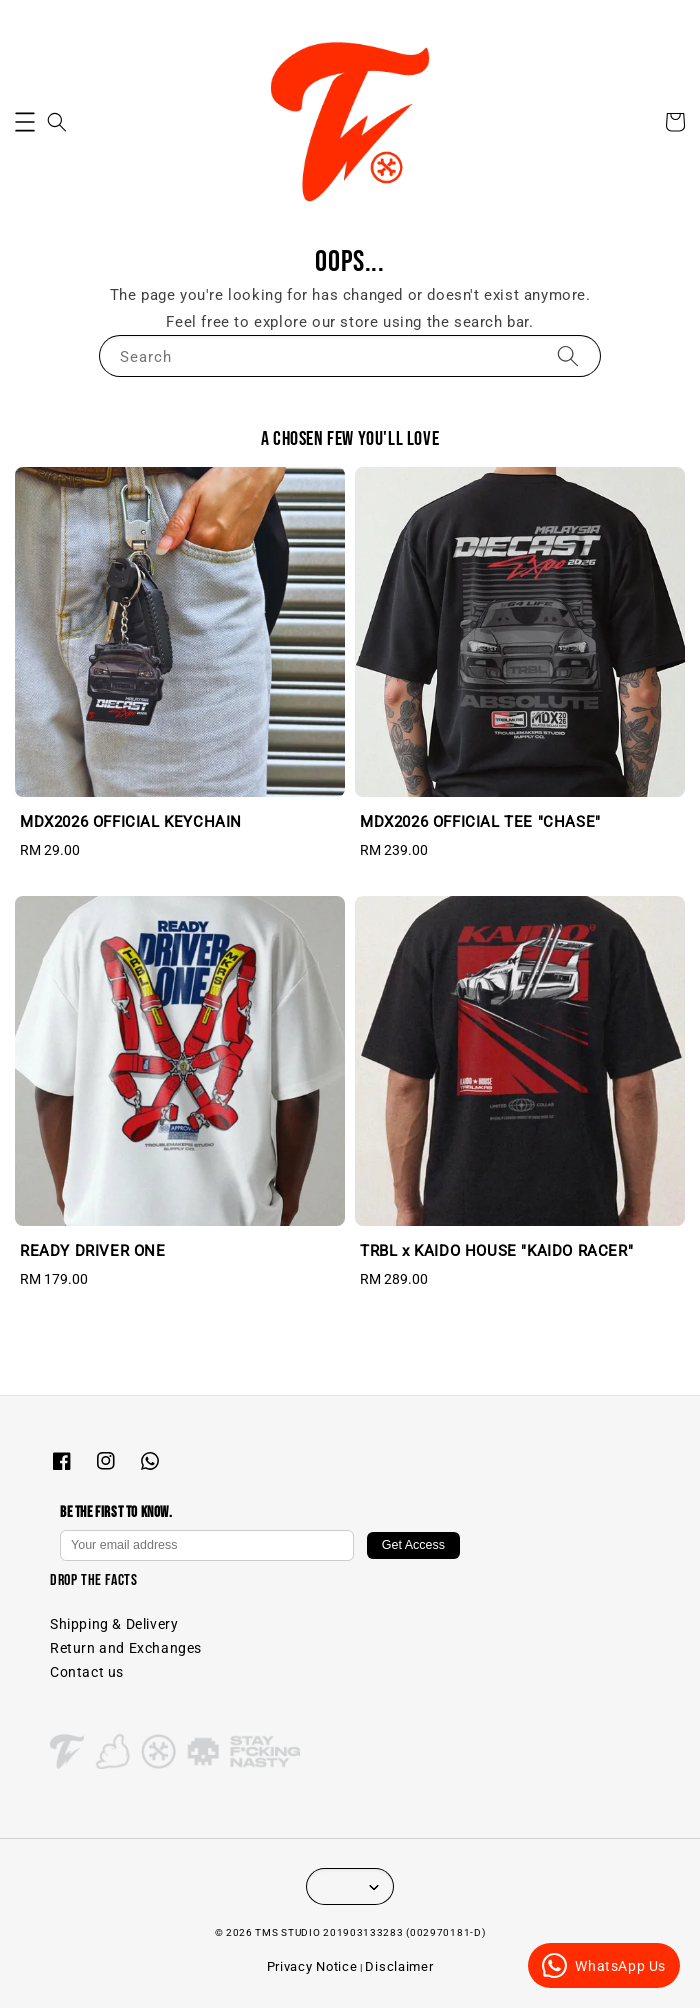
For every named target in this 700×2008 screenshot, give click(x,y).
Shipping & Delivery (114, 1624)
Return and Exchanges (126, 1648)
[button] (25, 122)
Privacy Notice (312, 1966)
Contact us (87, 1672)
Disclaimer (399, 1966)
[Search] (568, 355)
